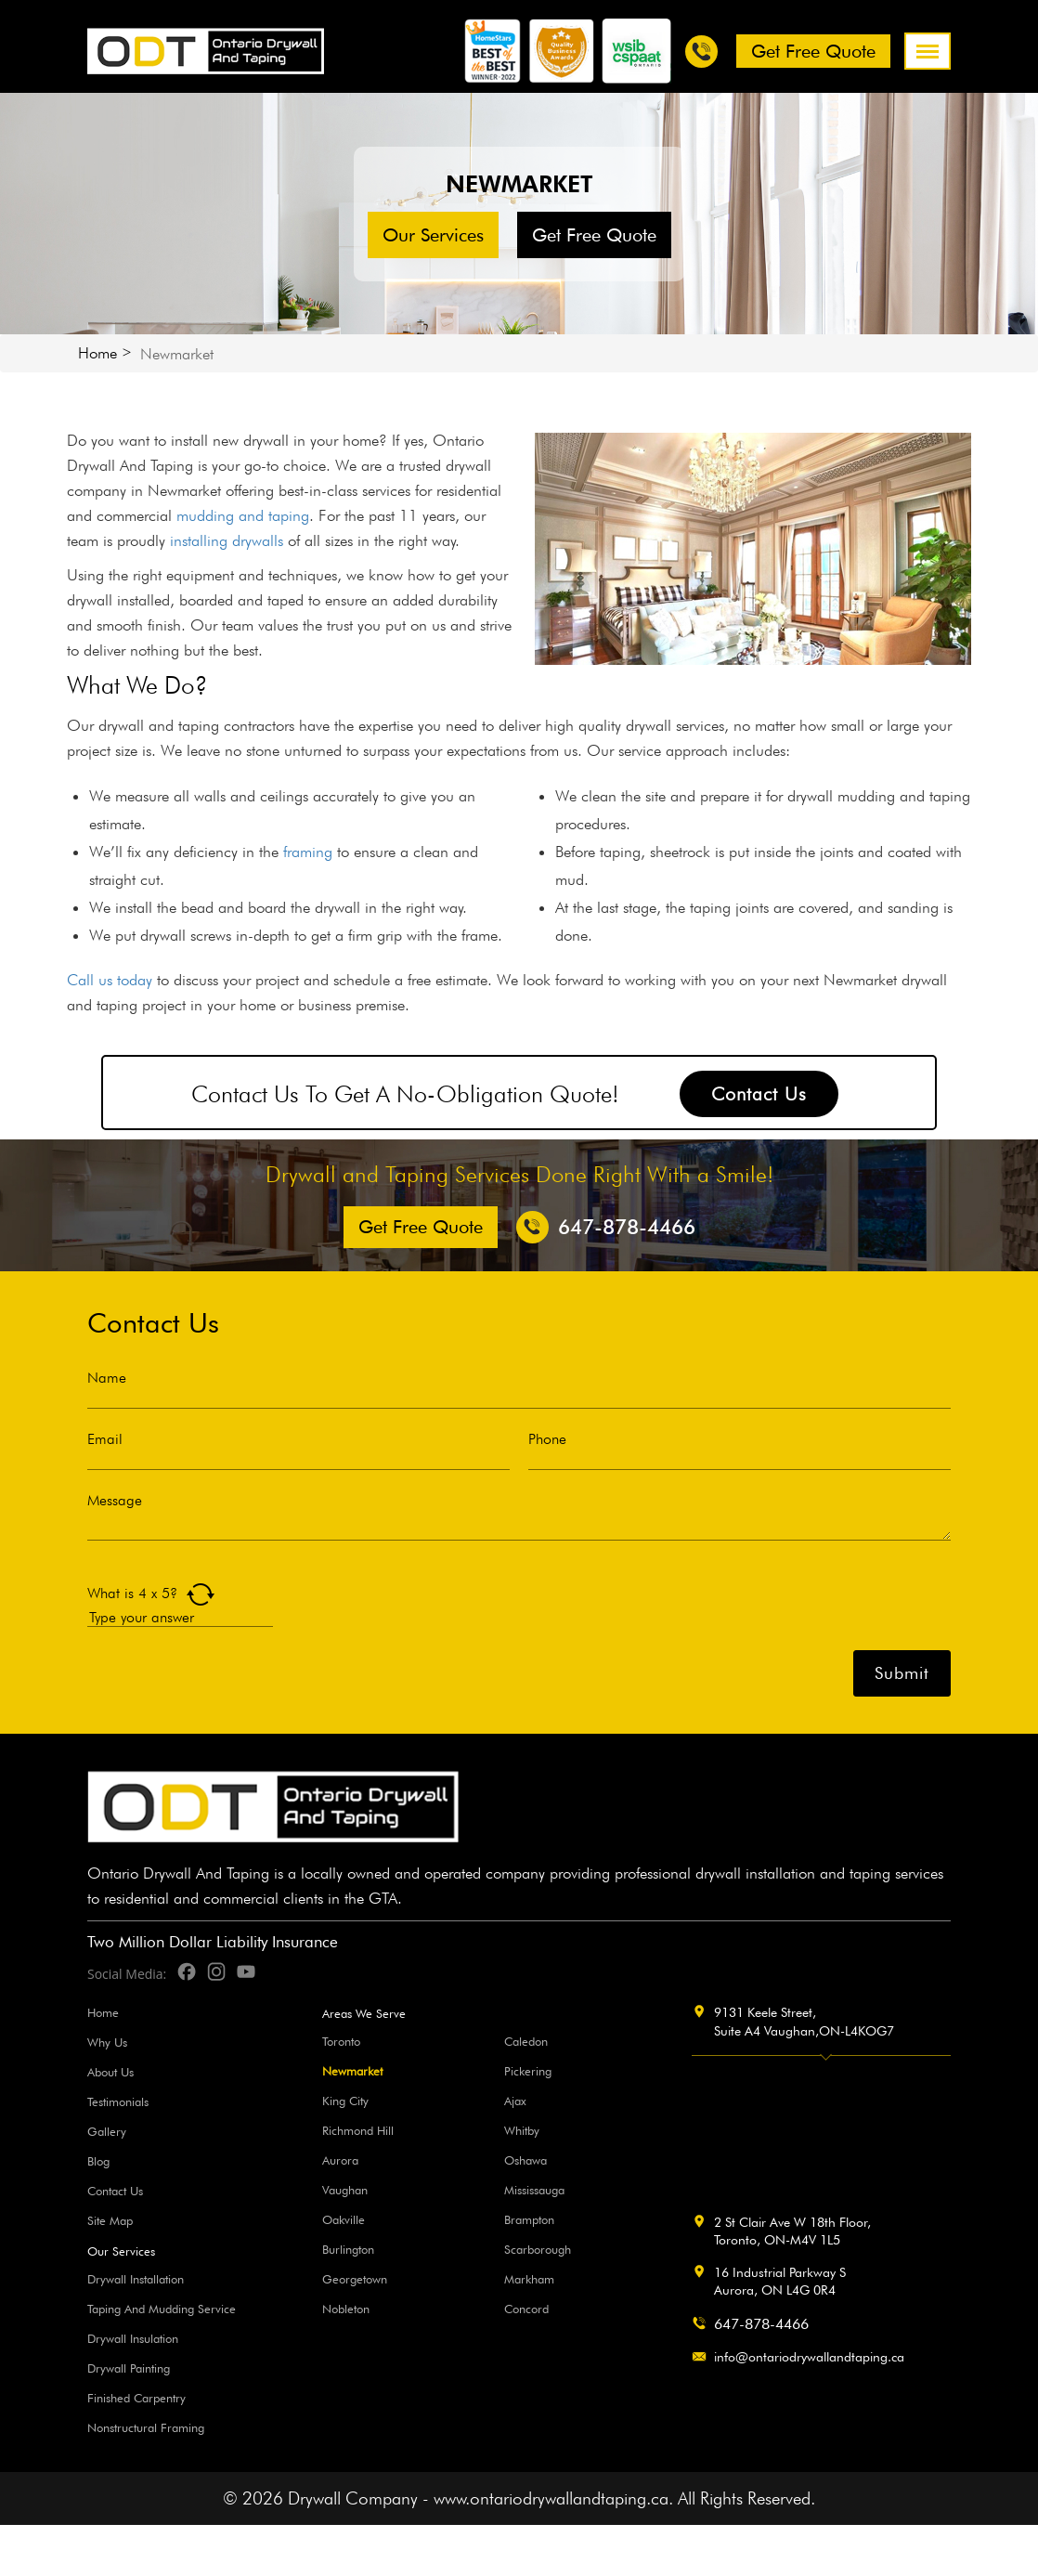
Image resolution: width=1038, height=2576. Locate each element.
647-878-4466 (761, 2324)
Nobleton (346, 2308)
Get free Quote (813, 51)
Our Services (433, 235)
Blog (98, 2160)
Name (106, 1378)
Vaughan (345, 2189)
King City (345, 2100)
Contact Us (759, 1094)
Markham (529, 2278)
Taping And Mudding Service (161, 2308)
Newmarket (352, 2070)
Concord (526, 2308)
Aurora (340, 2160)
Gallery (106, 2131)
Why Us (107, 2042)
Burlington (348, 2249)
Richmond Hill (358, 2130)
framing (307, 851)
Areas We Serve (364, 2014)
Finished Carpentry (136, 2397)
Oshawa (525, 2160)
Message (114, 1500)
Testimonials (118, 2101)
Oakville (343, 2219)
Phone (547, 1439)
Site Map (110, 2220)
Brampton (529, 2219)
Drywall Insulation (132, 2338)
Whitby (521, 2130)
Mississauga (534, 2189)
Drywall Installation (135, 2278)
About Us (110, 2071)
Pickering (527, 2070)
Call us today (109, 979)
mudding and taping (242, 515)
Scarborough (537, 2249)
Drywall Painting (128, 2368)
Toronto (341, 2041)
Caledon (526, 2041)
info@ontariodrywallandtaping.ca (809, 2356)
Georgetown (354, 2278)
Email (105, 1439)
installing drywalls (226, 540)
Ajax (515, 2100)
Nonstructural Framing (145, 2427)
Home (97, 353)
